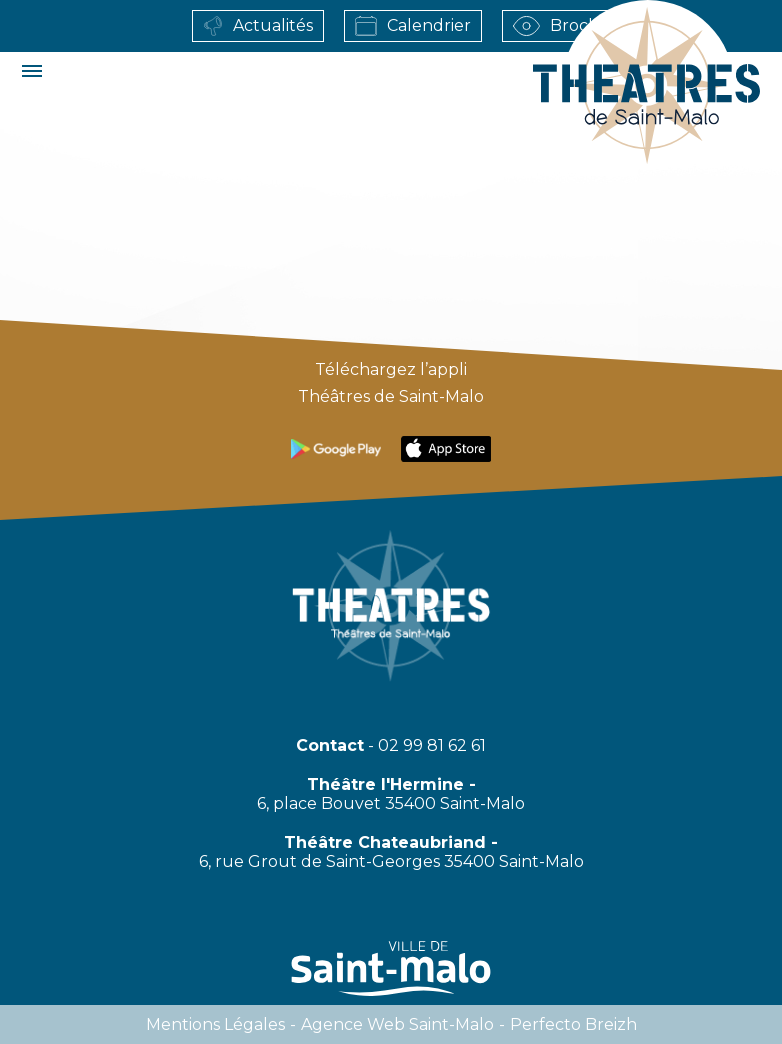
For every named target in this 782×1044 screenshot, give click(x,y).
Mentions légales (215, 1024)
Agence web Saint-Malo (397, 1024)
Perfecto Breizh (573, 1024)
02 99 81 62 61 (432, 745)
